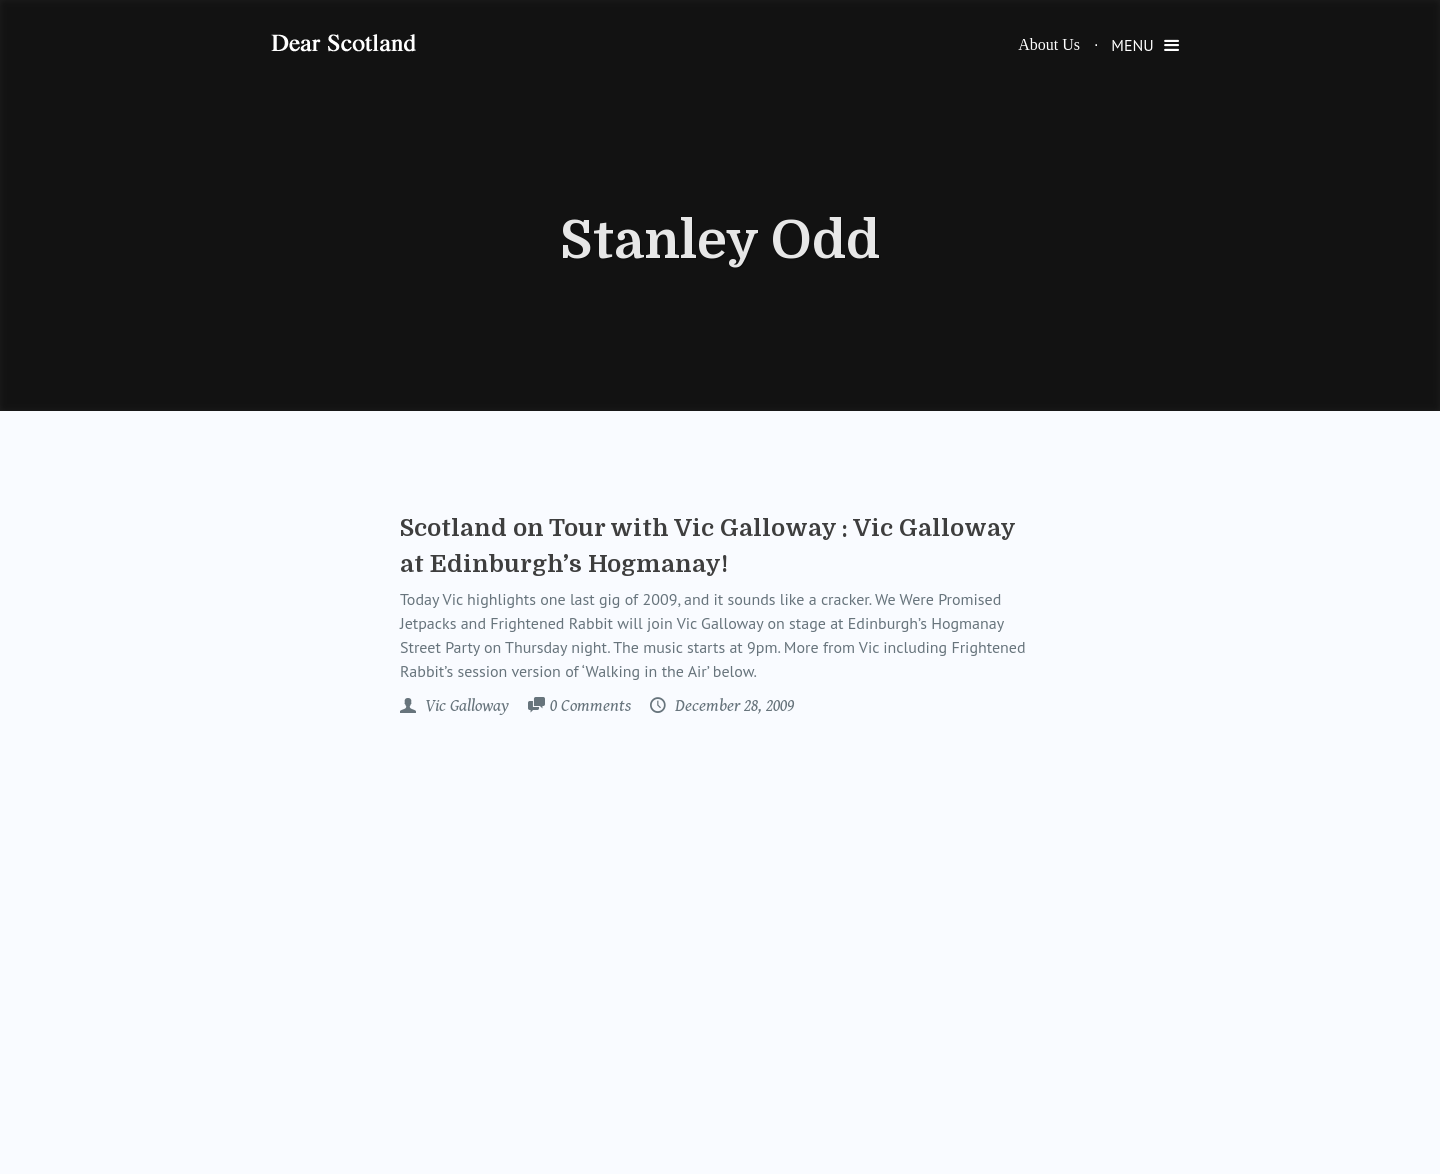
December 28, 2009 (732, 706)
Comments (590, 707)
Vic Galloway (465, 706)
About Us (1049, 44)
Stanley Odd (720, 241)
